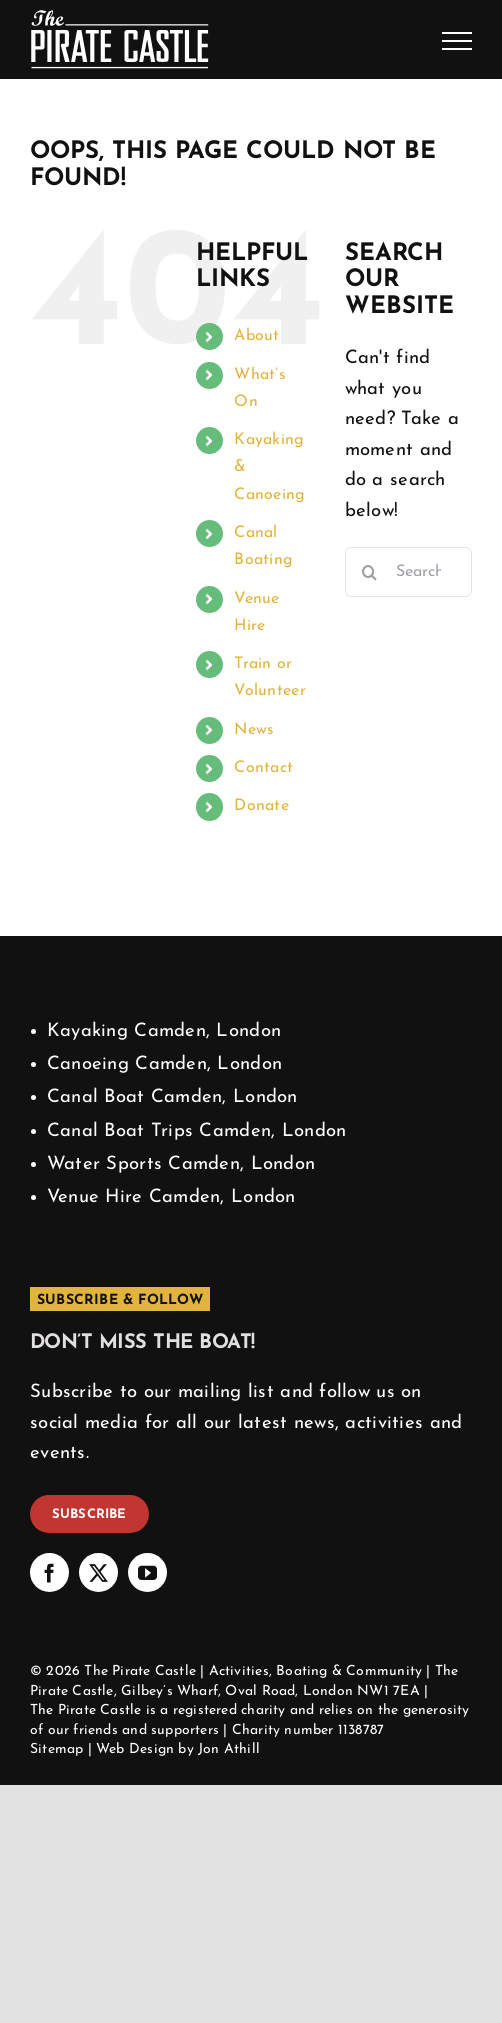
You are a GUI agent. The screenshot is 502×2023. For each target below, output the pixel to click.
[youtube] (147, 1572)
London (328, 1691)
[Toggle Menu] (457, 41)
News (254, 730)
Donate (261, 806)
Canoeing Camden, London (164, 1064)
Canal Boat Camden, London (172, 1097)
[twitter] (98, 1572)
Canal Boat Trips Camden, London (197, 1131)
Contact (263, 768)
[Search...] (408, 572)
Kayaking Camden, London (164, 1031)
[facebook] (49, 1572)
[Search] (370, 572)
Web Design (135, 1749)
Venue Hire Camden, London (171, 1197)
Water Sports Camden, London (181, 1164)
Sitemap (56, 1749)
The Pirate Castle (140, 1671)
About (256, 336)
